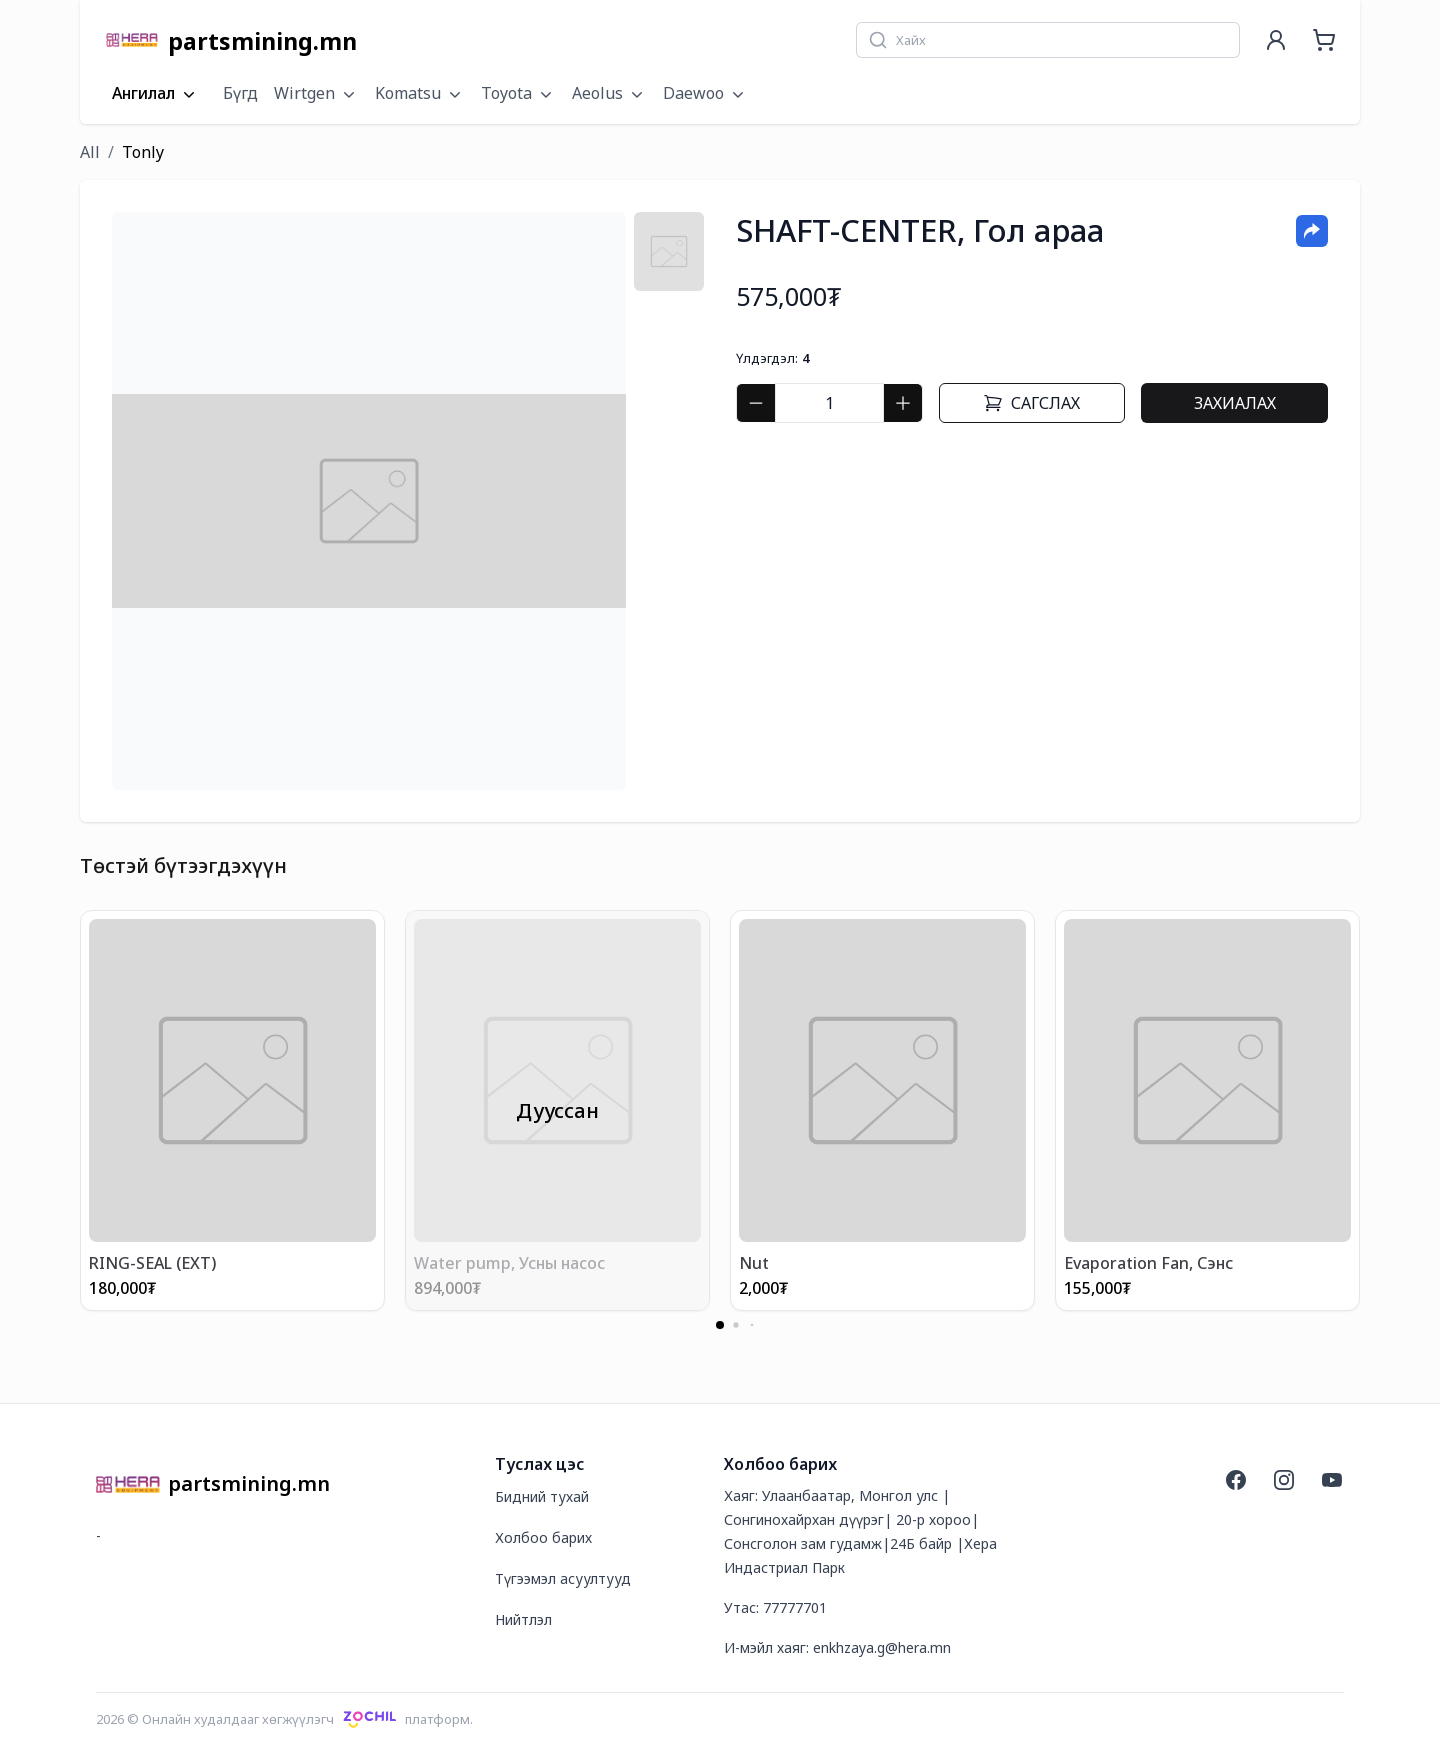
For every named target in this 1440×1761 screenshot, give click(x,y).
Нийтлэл (523, 1619)
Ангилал (155, 94)
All (90, 152)
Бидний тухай (542, 1496)
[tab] (669, 251)
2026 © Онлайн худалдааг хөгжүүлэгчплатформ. (284, 1719)
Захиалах (1235, 403)
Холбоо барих (543, 1537)
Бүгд (240, 93)
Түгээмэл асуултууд (563, 1578)
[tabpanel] (369, 501)
